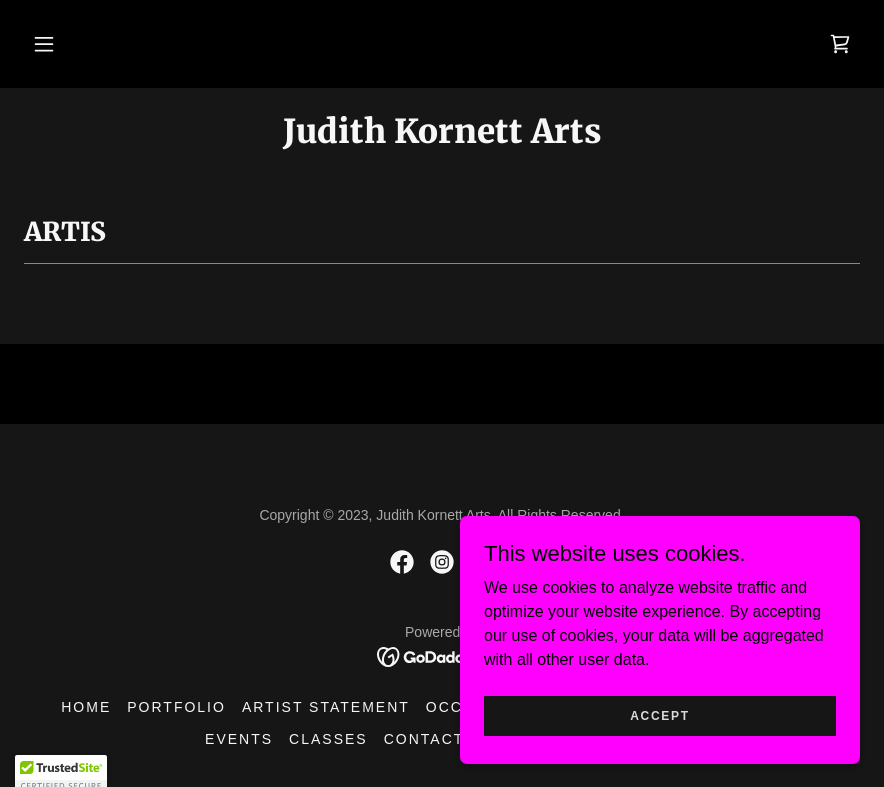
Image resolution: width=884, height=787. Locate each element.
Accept (660, 756)
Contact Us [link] (439, 739)
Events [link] (239, 739)
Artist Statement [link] (326, 707)
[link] (840, 44)
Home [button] (86, 707)
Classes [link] (328, 739)
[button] (44, 44)
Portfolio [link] (176, 707)
